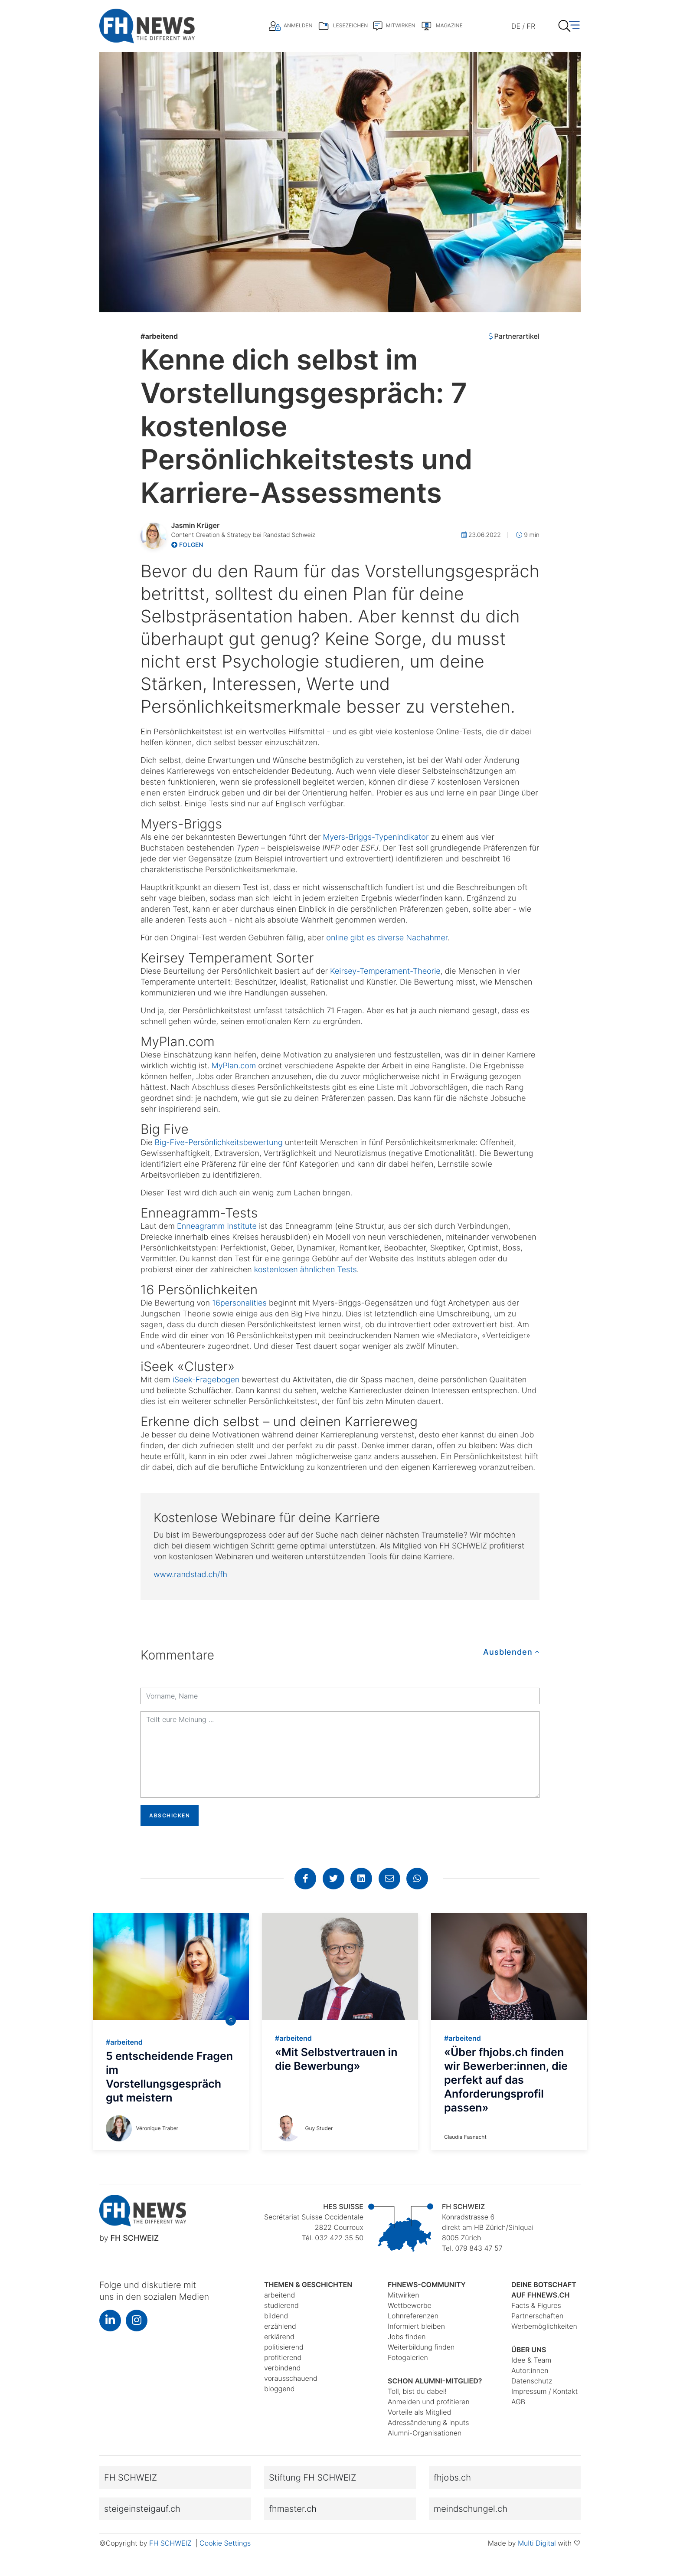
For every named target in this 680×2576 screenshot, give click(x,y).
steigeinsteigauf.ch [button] (142, 2509)
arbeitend (159, 336)
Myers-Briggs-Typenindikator (375, 837)
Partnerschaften (537, 2315)
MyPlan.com (234, 1065)
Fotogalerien (408, 2357)
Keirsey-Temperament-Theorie (385, 971)
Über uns (528, 2349)
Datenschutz (531, 2380)
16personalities (239, 1303)
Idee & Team (531, 2360)
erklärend (279, 2336)
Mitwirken (403, 2295)
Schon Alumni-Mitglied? (435, 2380)
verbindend (282, 2367)
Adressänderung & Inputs (428, 2422)
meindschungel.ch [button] (470, 2509)
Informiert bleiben (416, 2326)
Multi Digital (537, 2543)
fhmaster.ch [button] (293, 2509)
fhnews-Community (427, 2284)
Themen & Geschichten (308, 2284)
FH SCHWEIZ (171, 2543)
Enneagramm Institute (217, 1226)
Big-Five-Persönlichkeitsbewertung (219, 1142)
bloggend (279, 2388)
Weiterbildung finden (421, 2347)
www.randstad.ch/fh (190, 1574)
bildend (276, 2315)
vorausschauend (290, 2378)
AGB (518, 2401)
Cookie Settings (225, 2543)
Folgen (187, 544)
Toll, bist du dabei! (417, 2391)
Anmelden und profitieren (429, 2401)
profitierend (282, 2357)
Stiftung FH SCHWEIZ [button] (312, 2477)
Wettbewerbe (410, 2305)
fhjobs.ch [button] (452, 2477)
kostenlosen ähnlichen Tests (305, 1269)
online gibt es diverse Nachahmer (387, 938)
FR (531, 26)
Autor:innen (530, 2370)
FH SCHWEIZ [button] (130, 2477)
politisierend (284, 2347)
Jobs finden (407, 2336)
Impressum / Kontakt (544, 2391)
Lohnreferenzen (413, 2315)
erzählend (280, 2326)
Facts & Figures (536, 2305)
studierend (281, 2305)
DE (515, 26)
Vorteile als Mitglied (419, 2412)
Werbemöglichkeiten (544, 2326)
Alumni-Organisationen (424, 2433)
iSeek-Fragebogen (206, 1380)
